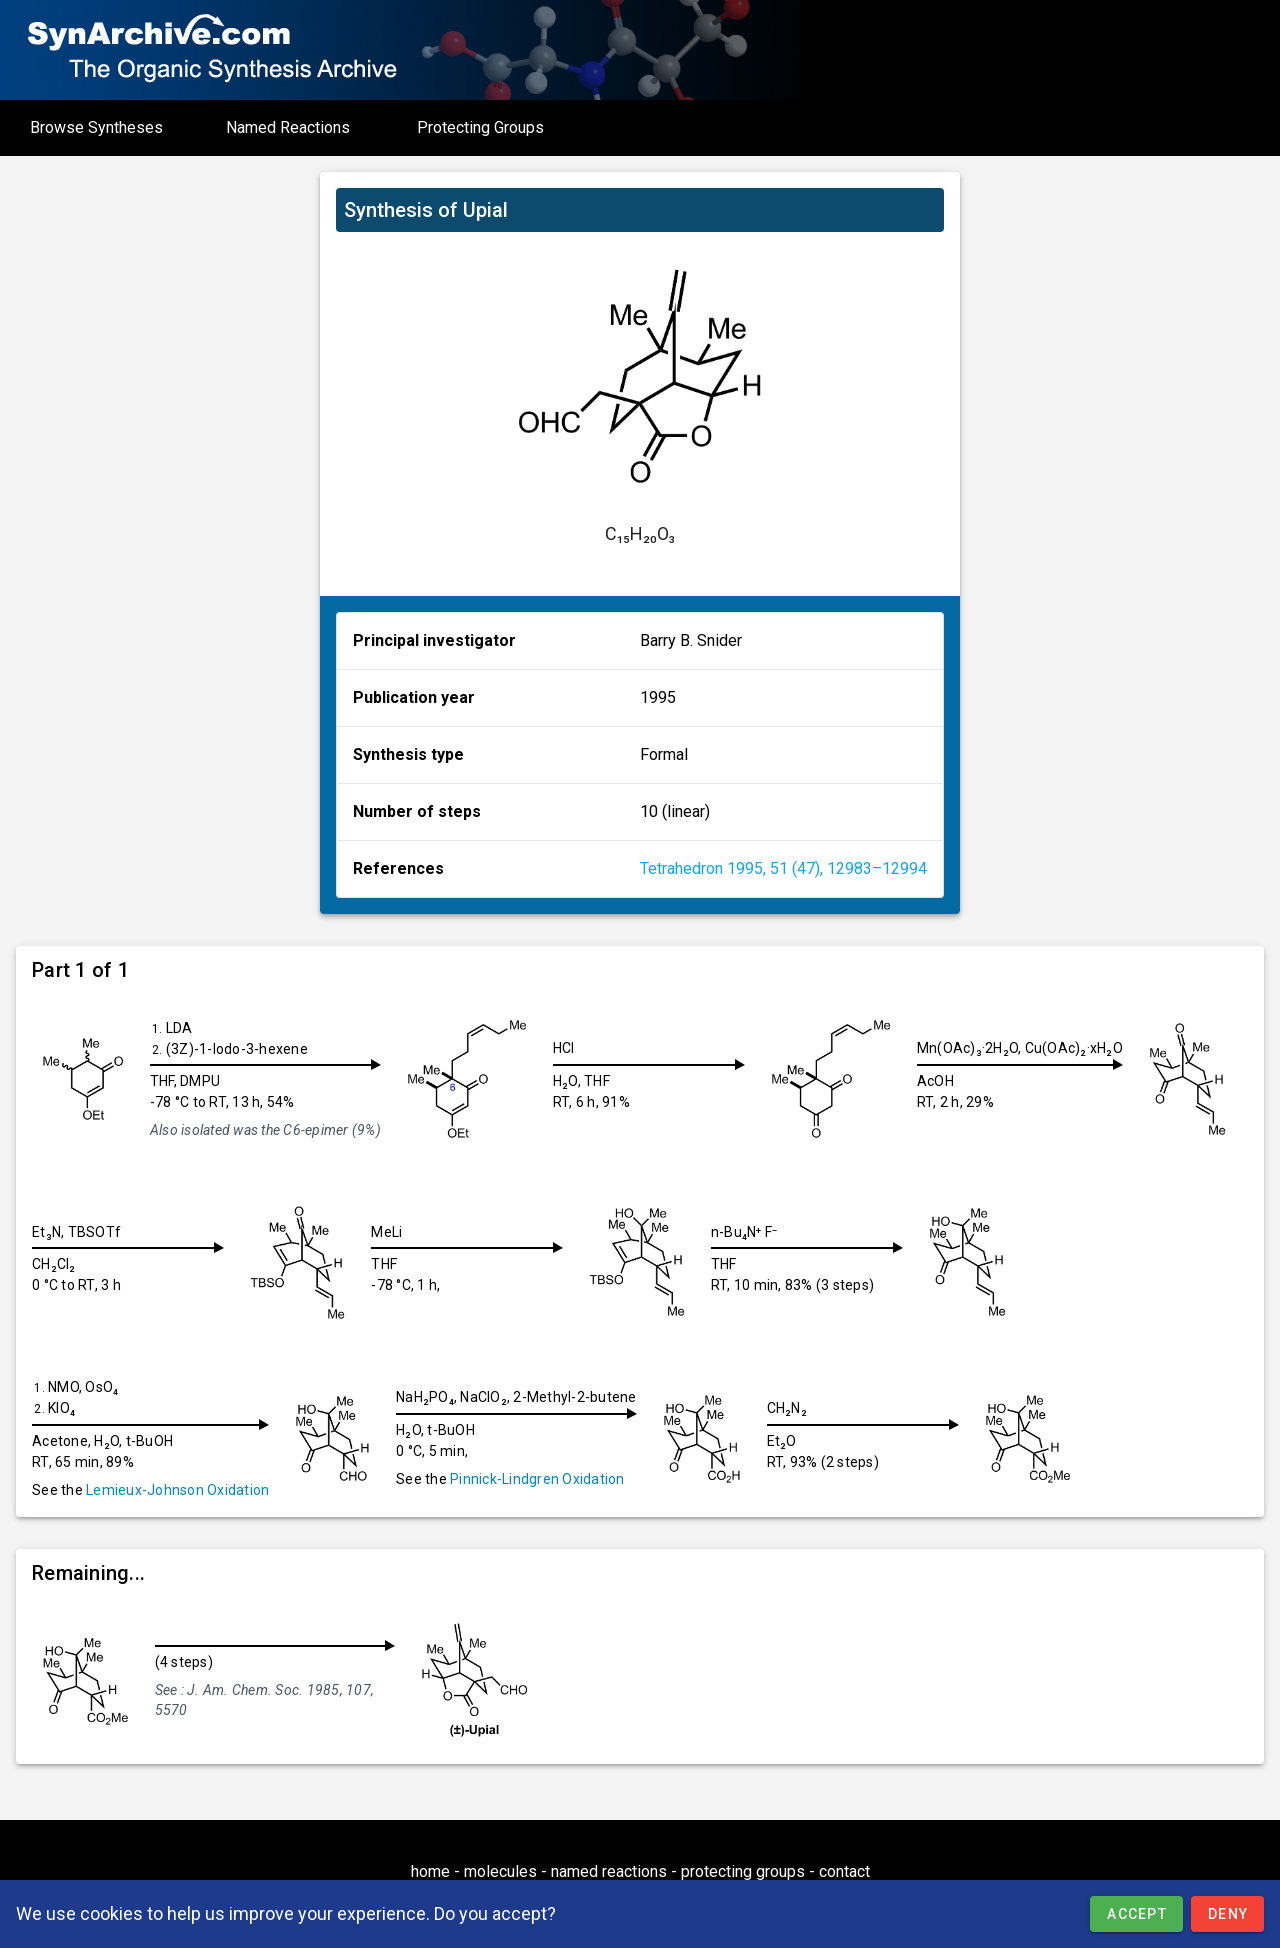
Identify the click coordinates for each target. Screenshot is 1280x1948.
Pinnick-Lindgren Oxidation (537, 1479)
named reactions (609, 1871)
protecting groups (743, 1871)
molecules (500, 1871)
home (430, 1871)
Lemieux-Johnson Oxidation (177, 1490)
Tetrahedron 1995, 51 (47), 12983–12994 (783, 868)
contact (844, 1871)
